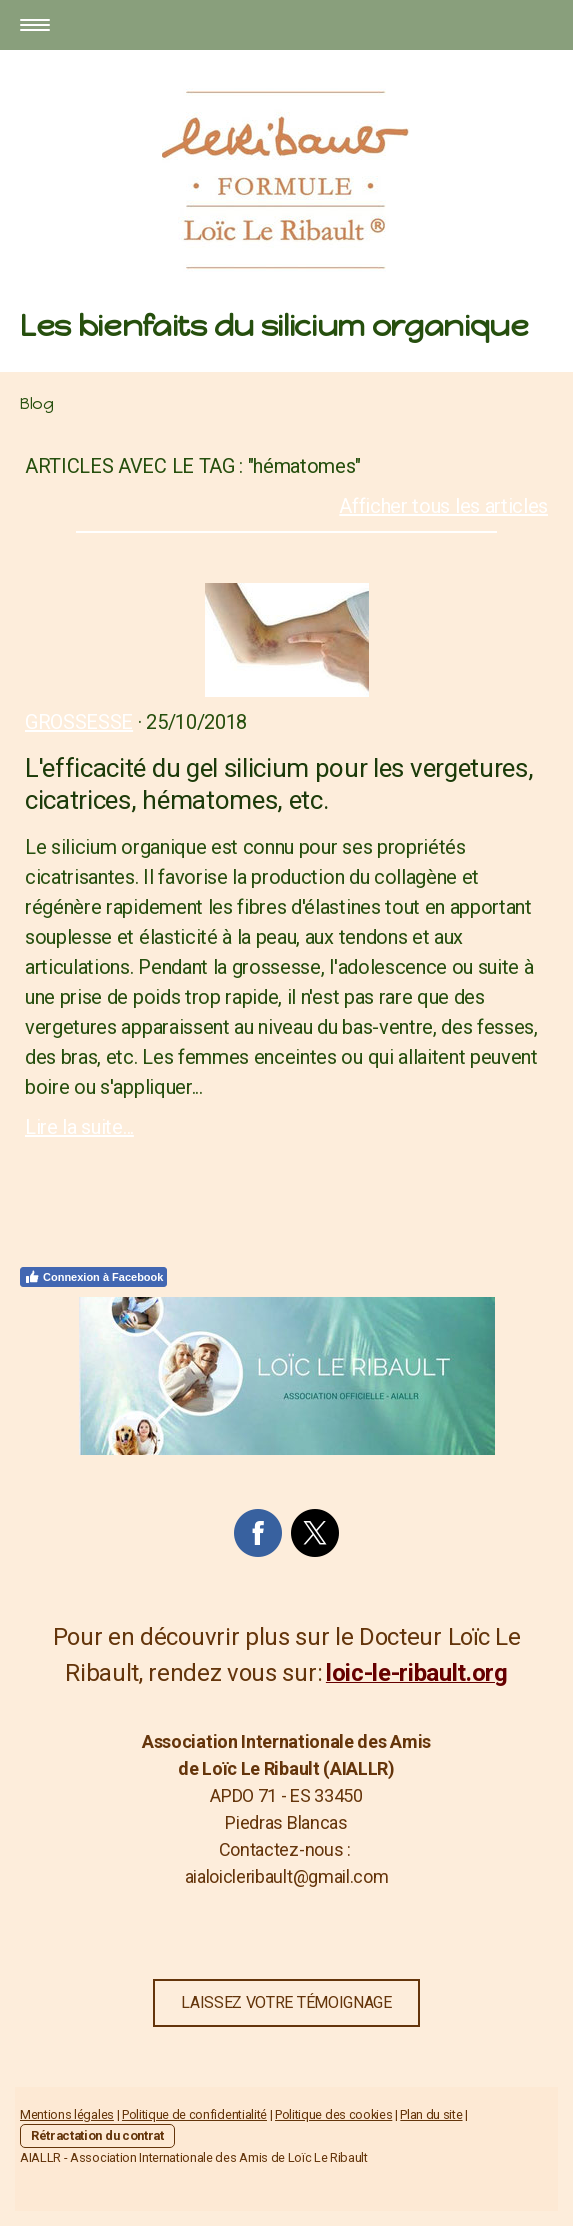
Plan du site (431, 2114)
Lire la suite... (79, 1127)
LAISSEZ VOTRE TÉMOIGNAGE (286, 2002)
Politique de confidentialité (194, 2114)
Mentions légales (67, 2114)
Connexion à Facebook (93, 1277)
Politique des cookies (333, 2114)
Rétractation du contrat (97, 2135)
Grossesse (79, 722)
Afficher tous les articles (443, 506)
